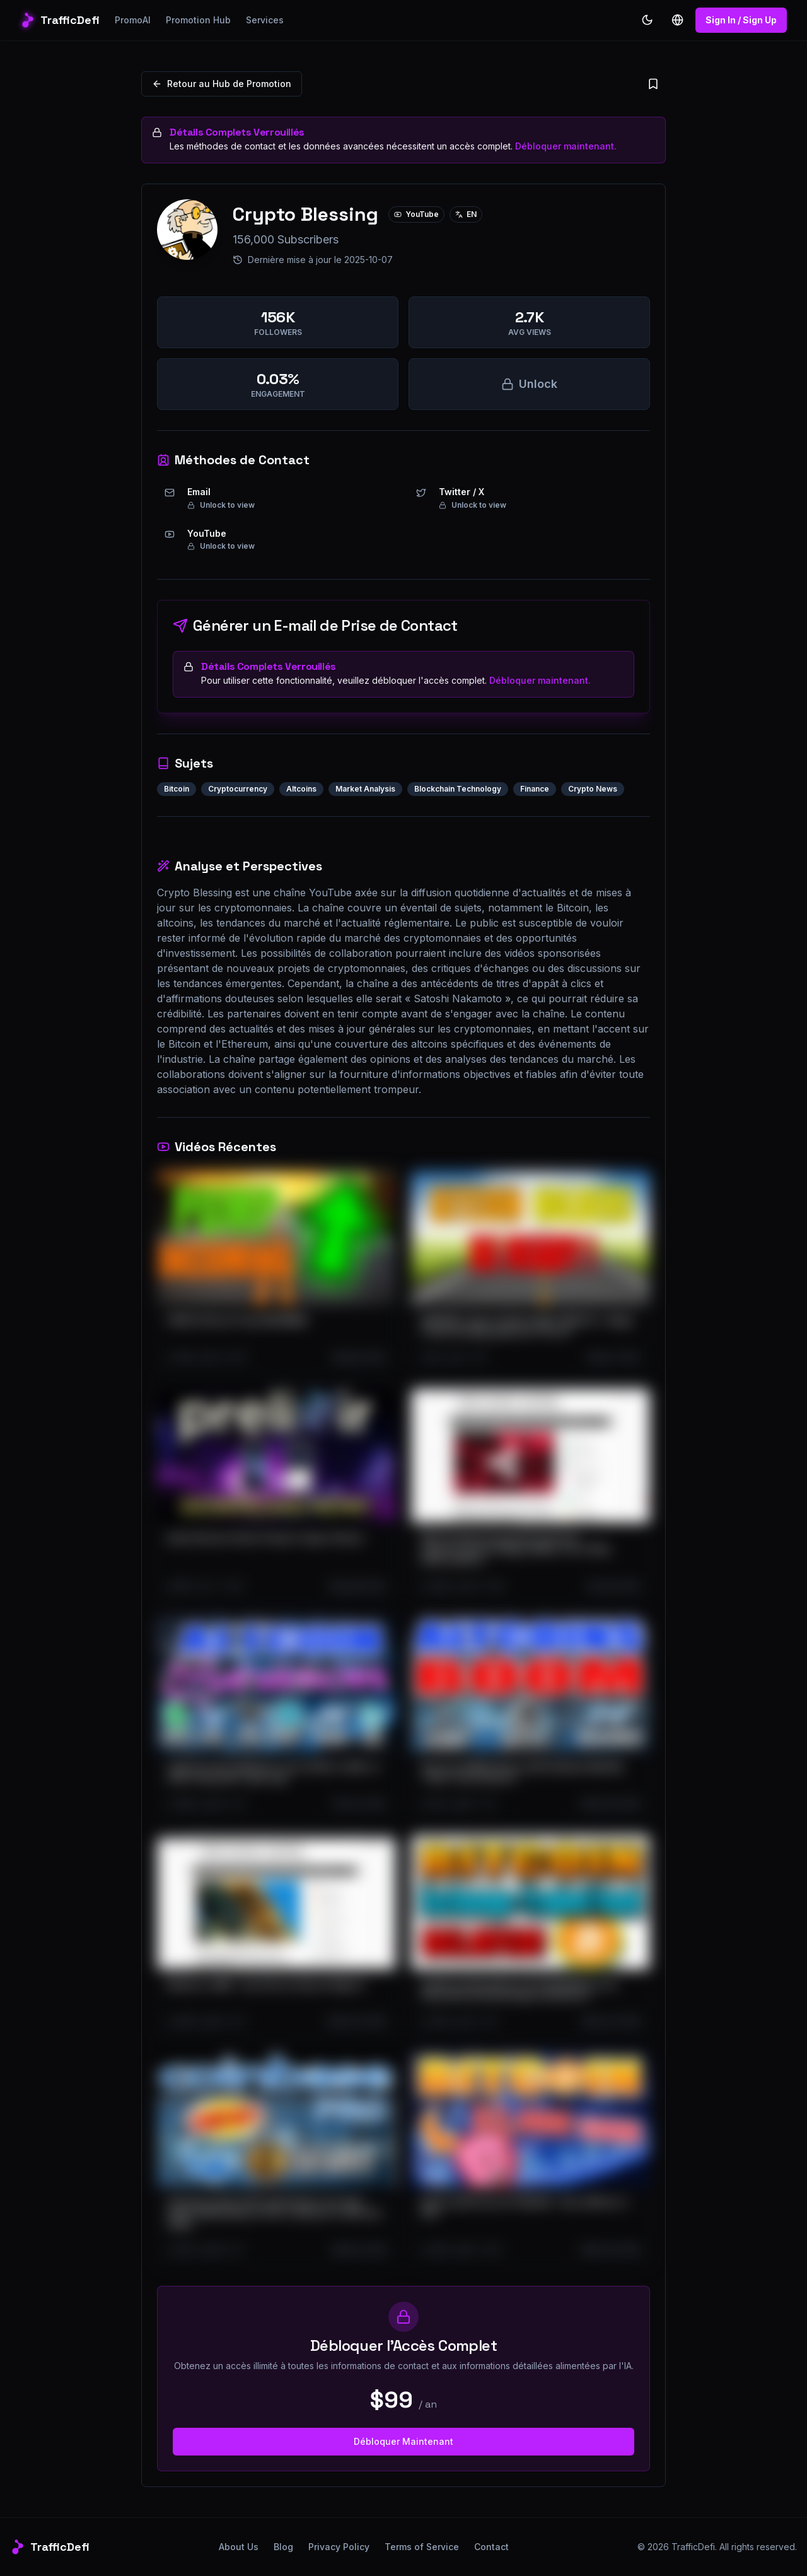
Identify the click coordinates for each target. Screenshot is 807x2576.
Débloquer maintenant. (566, 146)
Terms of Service (422, 2546)
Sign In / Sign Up (741, 20)
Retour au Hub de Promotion (221, 83)
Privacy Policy (338, 2546)
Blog (283, 2546)
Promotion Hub (198, 20)
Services (265, 20)
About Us (238, 2546)
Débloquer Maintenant (403, 2441)
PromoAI (133, 20)
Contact (491, 2546)
